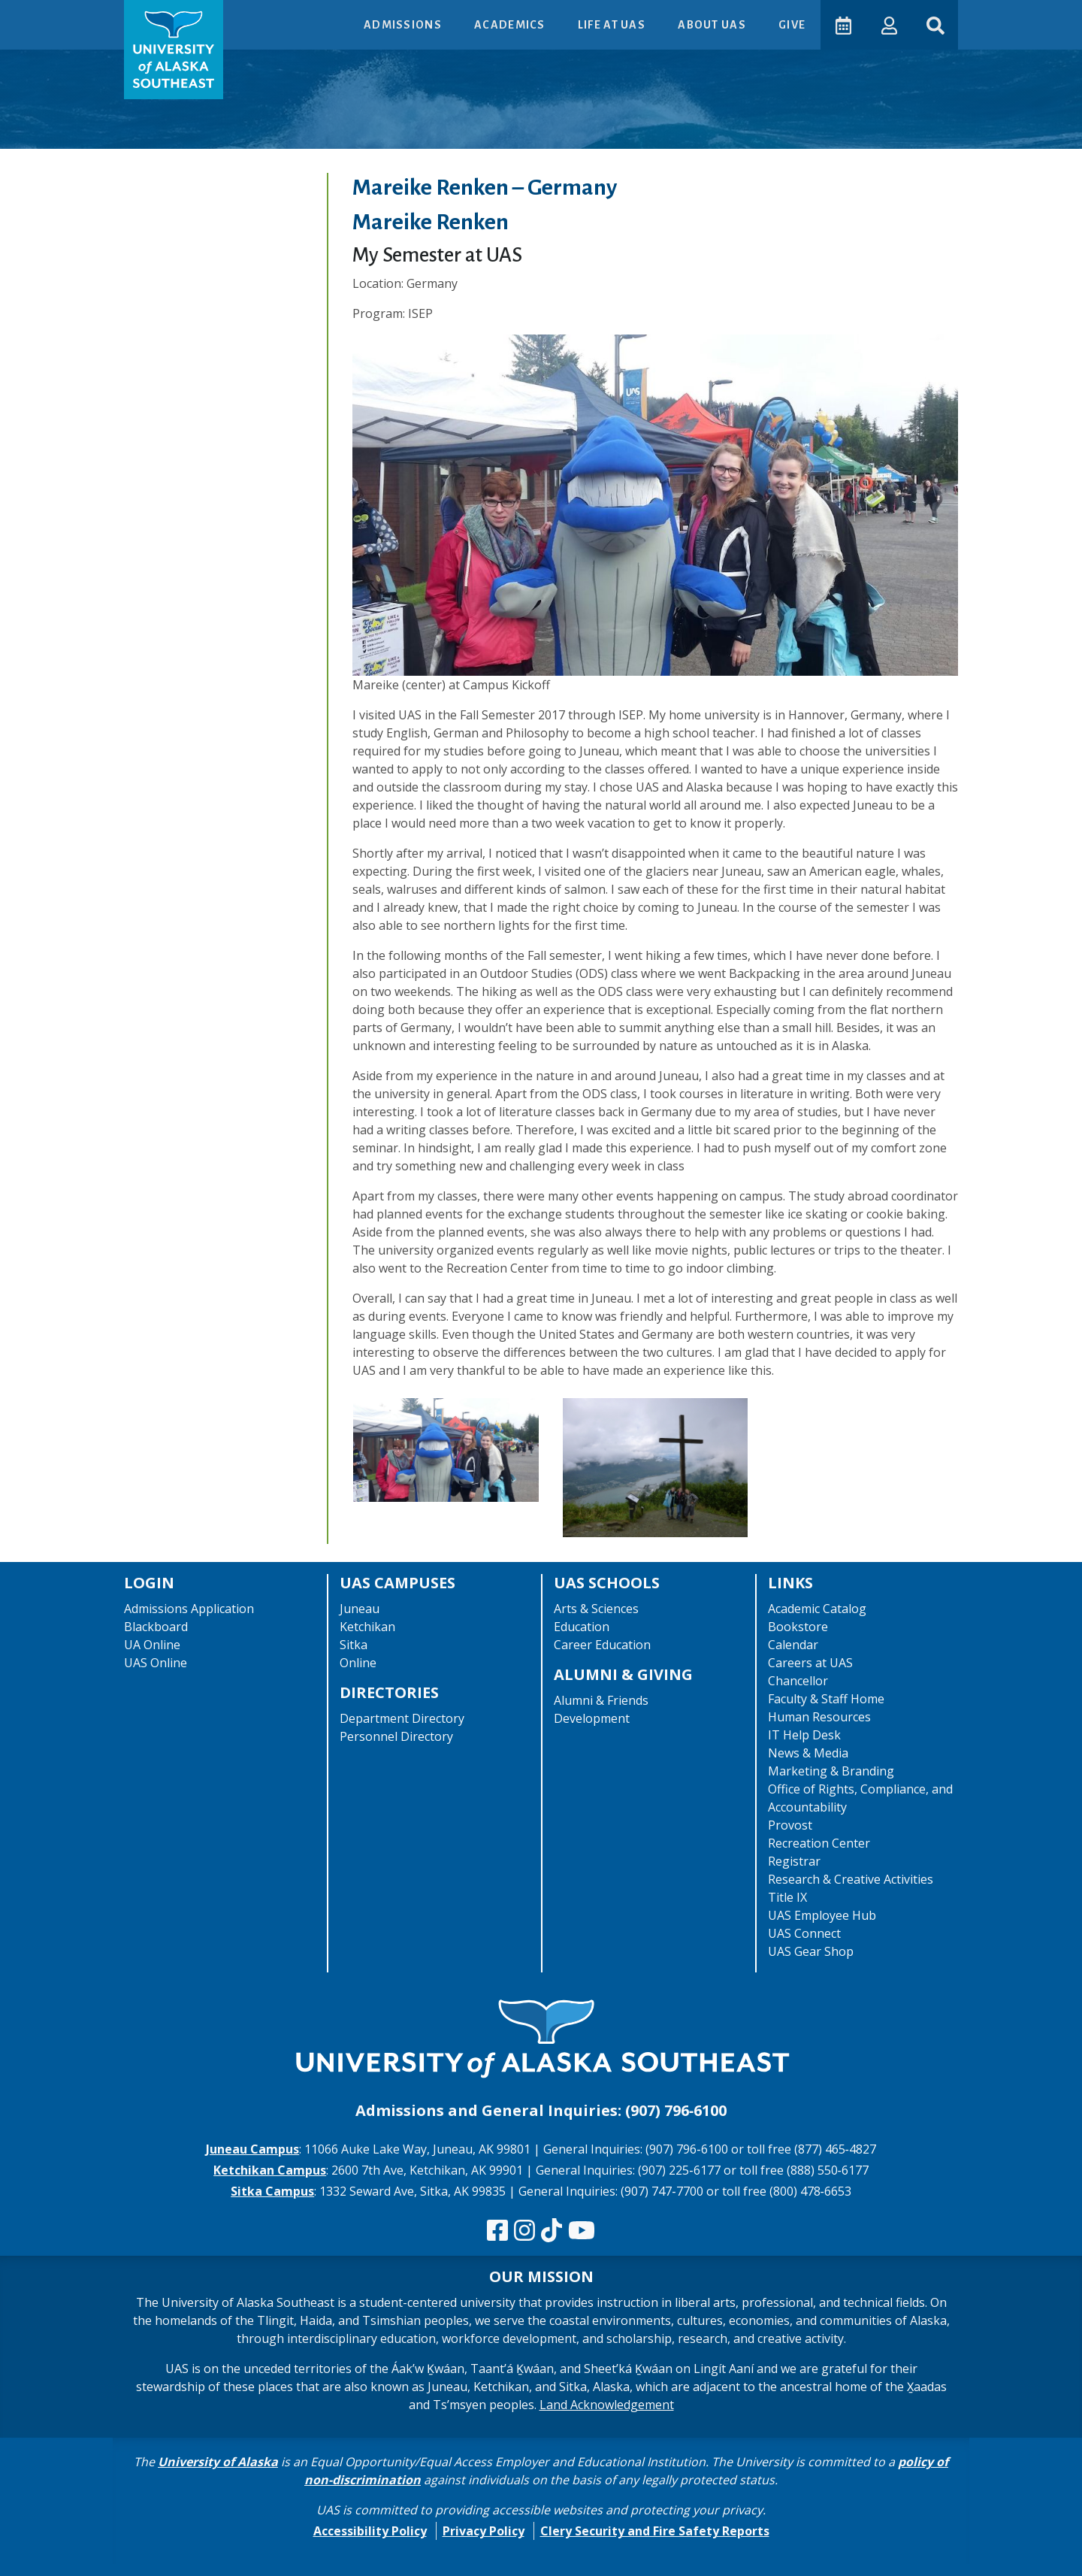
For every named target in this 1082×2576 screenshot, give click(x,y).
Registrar (794, 1861)
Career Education (602, 1644)
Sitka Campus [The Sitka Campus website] (272, 2191)
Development (592, 1718)
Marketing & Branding (831, 1771)
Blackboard (156, 1626)
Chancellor (798, 1680)
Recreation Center (819, 1843)
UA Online (152, 1644)
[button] (887, 24)
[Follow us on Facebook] (497, 2231)
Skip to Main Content (70, 15)
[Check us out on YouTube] (581, 2231)
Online (358, 1662)
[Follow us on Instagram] (524, 2231)
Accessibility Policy (370, 2531)
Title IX (787, 1897)
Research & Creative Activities (850, 1879)
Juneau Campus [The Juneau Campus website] (252, 2149)
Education (581, 1626)
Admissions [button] (401, 25)
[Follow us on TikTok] (551, 2231)
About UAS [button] (710, 25)
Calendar (793, 1644)
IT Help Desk (804, 1735)
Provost (790, 1825)
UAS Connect (804, 1933)
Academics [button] (509, 25)
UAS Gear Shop (811, 1951)
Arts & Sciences (596, 1608)
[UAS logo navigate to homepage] (173, 49)
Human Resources (819, 1717)
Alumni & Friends (601, 1700)
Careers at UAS (810, 1662)
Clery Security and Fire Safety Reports (654, 2531)
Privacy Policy (483, 2531)
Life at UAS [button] (610, 25)
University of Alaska (218, 2461)
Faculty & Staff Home (826, 1699)
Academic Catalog (817, 1608)
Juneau (359, 1608)
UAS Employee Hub (822, 1915)
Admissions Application (189, 1608)
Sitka (353, 1644)
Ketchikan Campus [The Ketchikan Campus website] (269, 2170)
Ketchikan (367, 1626)
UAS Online (155, 1662)
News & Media (808, 1753)
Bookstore (798, 1626)
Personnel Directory (396, 1736)
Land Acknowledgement (606, 2404)
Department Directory (402, 1718)
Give (789, 25)
